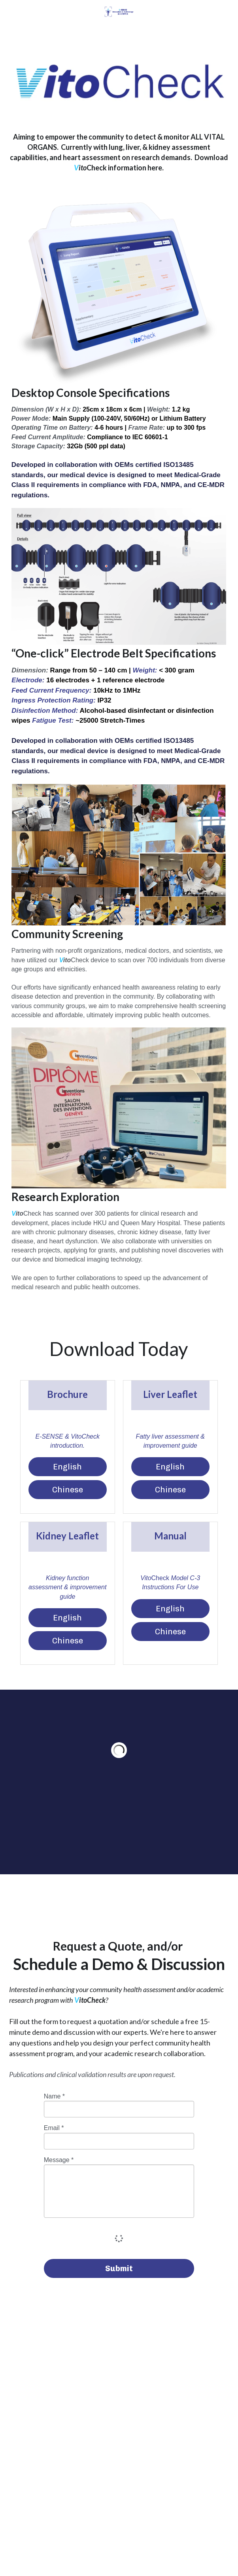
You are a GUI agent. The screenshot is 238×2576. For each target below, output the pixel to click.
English (67, 1466)
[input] (119, 2109)
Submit (119, 2268)
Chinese (67, 1489)
